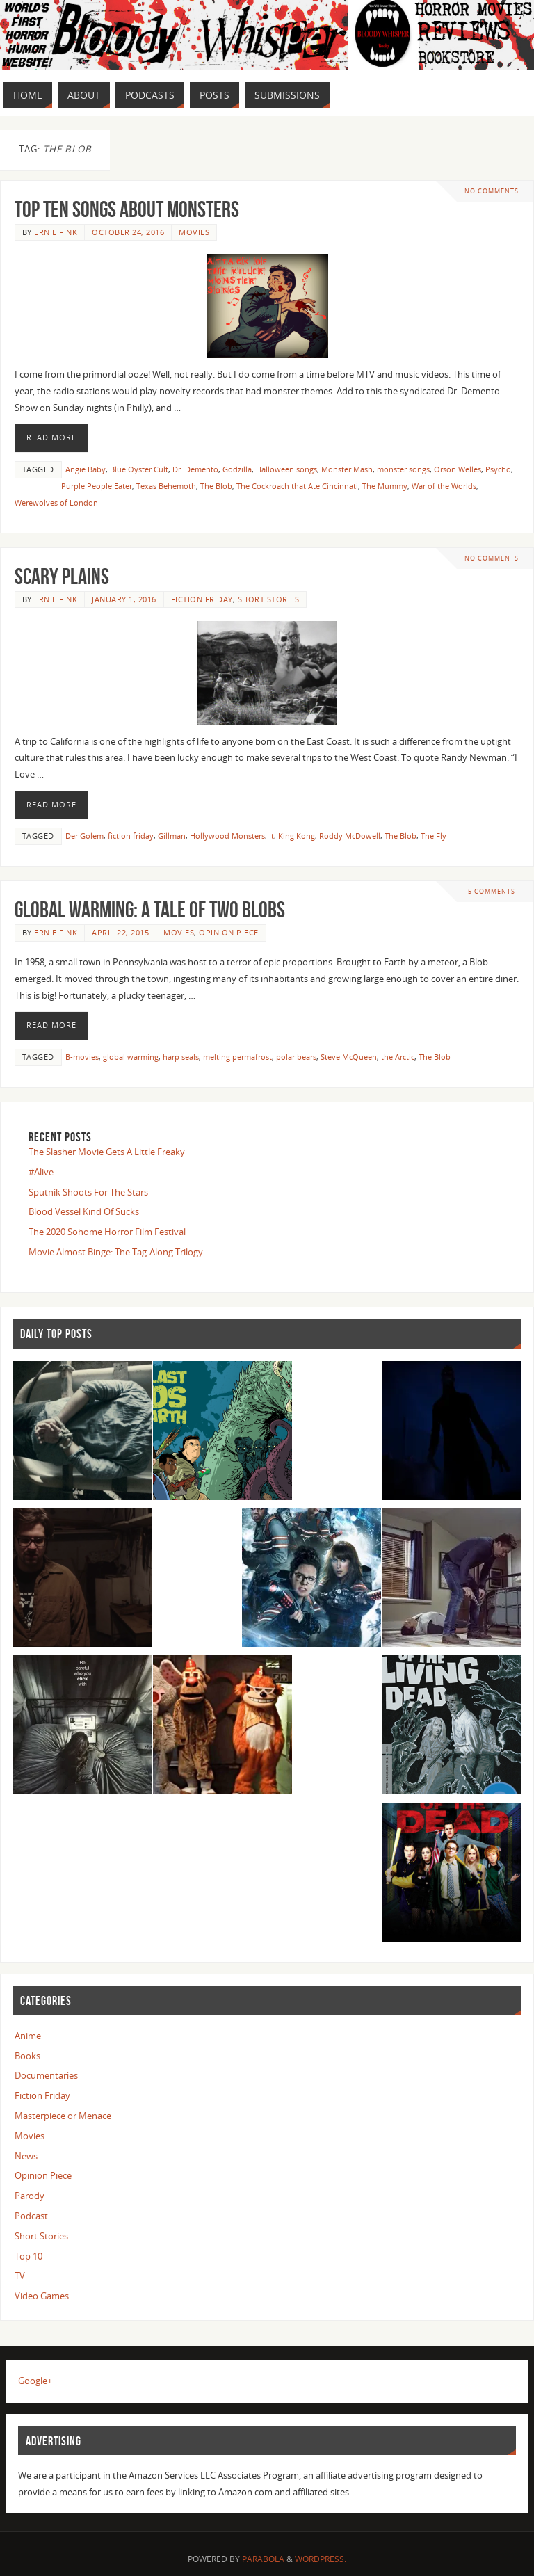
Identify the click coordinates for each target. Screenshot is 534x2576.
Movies (194, 232)
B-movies (82, 1057)
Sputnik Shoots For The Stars (88, 1192)
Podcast (31, 2215)
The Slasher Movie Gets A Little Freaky (107, 1151)
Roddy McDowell (349, 835)
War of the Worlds (444, 486)
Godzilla (237, 469)
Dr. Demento (195, 469)
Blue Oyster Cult (139, 469)
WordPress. (320, 2559)
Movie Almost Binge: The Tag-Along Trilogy (116, 1252)
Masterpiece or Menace (63, 2115)
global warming (131, 1057)
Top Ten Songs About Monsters (127, 209)
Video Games (42, 2295)
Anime (28, 2035)
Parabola (263, 2559)
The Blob (216, 486)
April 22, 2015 (120, 932)
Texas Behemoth (166, 486)
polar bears (296, 1057)
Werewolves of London (56, 502)
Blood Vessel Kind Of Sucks (84, 1211)
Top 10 (28, 2256)
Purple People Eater (96, 486)
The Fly (433, 835)
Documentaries (46, 2075)
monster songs (403, 469)
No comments (491, 190)
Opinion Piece (229, 932)
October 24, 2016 (128, 232)
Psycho (498, 469)
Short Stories (269, 599)
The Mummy (384, 486)
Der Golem (84, 835)
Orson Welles (457, 469)
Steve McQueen (349, 1057)
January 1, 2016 (124, 599)
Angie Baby (85, 469)
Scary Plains (62, 576)
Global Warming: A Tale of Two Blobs (150, 909)
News (26, 2156)
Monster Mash (347, 469)
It (271, 835)
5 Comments (491, 891)
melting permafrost (237, 1057)
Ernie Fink (55, 232)
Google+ (35, 2380)
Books (27, 2056)
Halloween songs (286, 469)
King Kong (296, 835)
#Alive (41, 1172)
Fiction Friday (202, 599)
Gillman (172, 835)
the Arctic (397, 1057)
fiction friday (131, 835)
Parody (29, 2195)
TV (20, 2275)
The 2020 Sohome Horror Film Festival (107, 1231)
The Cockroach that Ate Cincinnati (297, 486)
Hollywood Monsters (227, 835)
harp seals (181, 1057)
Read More (51, 437)
